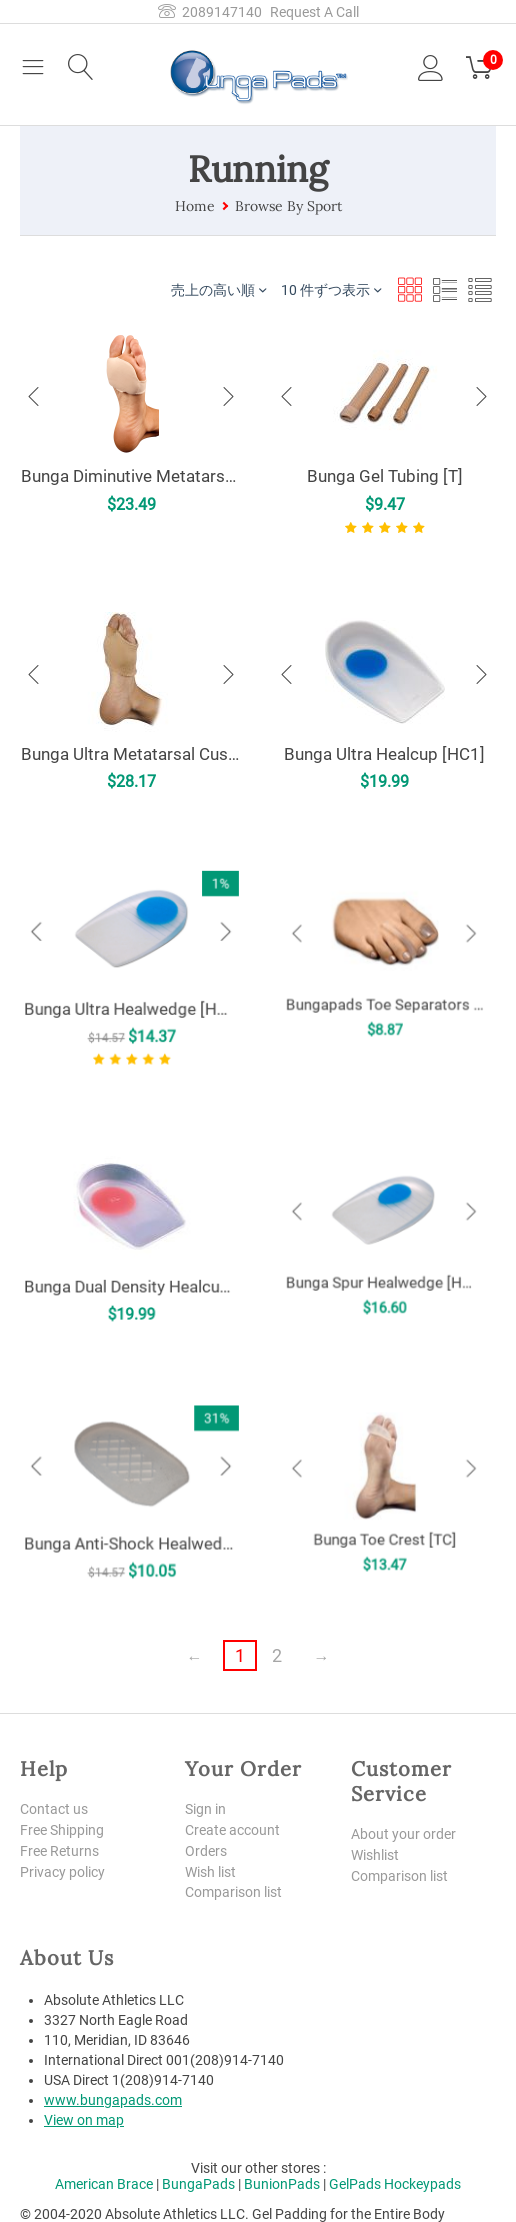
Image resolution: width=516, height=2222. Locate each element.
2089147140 (210, 12)
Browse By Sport (288, 206)
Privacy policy (62, 1872)
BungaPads (198, 2184)
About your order (403, 1834)
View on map (84, 2120)
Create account (232, 1830)
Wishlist (375, 1855)
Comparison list (233, 1892)
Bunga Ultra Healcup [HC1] (384, 754)
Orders (206, 1851)
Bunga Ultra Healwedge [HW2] (131, 984)
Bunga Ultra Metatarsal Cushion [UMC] (131, 754)
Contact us (54, 1809)
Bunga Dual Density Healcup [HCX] (131, 1253)
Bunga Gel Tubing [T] (384, 476)
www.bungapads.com (113, 2100)
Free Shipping (62, 1830)
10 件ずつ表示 (331, 289)
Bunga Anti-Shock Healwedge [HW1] (131, 1509)
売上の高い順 (218, 289)
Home (195, 206)
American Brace (104, 2184)
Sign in (205, 1809)
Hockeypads (422, 2184)
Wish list (210, 1872)
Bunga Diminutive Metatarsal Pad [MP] (131, 476)
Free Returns (59, 1851)
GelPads (355, 2184)
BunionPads (282, 2184)
